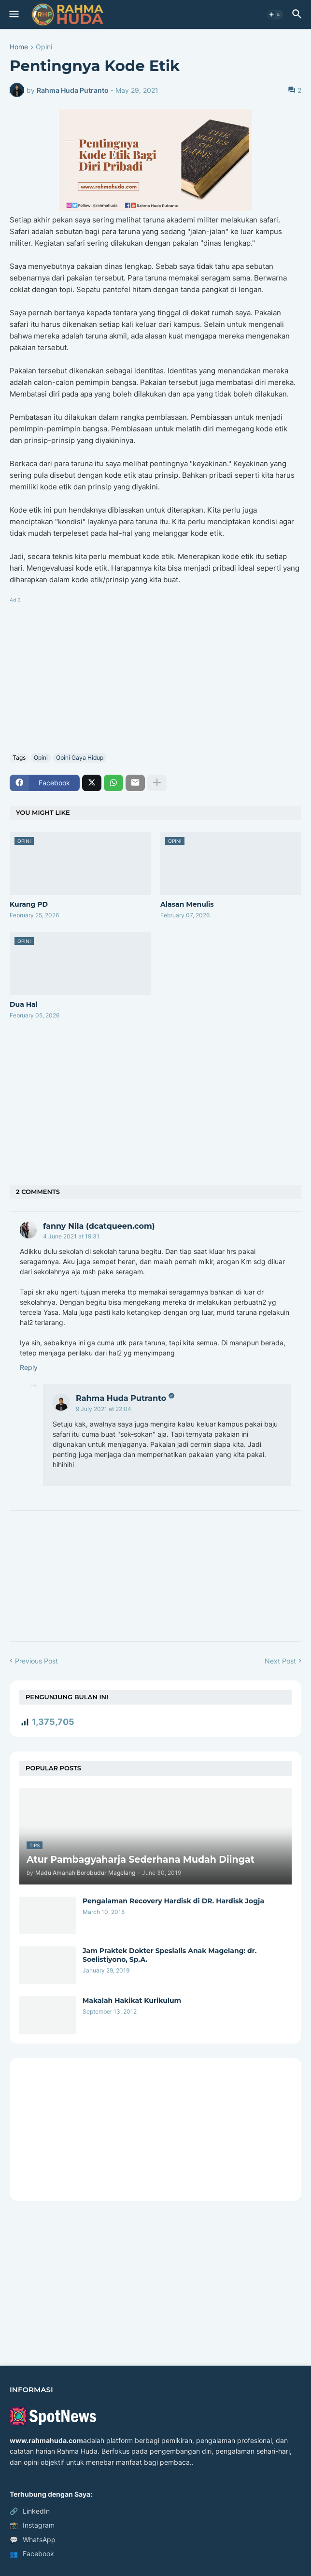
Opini (44, 47)
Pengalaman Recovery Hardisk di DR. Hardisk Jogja (173, 1901)
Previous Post (36, 1661)
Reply (29, 1367)
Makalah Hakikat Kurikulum (132, 2000)
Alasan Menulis (187, 904)
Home (19, 47)
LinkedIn (30, 2511)
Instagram (32, 2525)
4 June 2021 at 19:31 (71, 1236)
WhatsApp (33, 2540)
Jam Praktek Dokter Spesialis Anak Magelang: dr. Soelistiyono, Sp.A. (169, 1955)
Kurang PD (29, 904)
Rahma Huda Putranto (121, 1398)
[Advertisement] (155, 673)
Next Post (280, 1661)
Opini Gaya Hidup (79, 757)
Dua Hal (24, 1004)
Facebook (32, 2554)
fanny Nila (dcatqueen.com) (99, 1226)
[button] (13, 14)
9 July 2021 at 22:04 (103, 1409)
